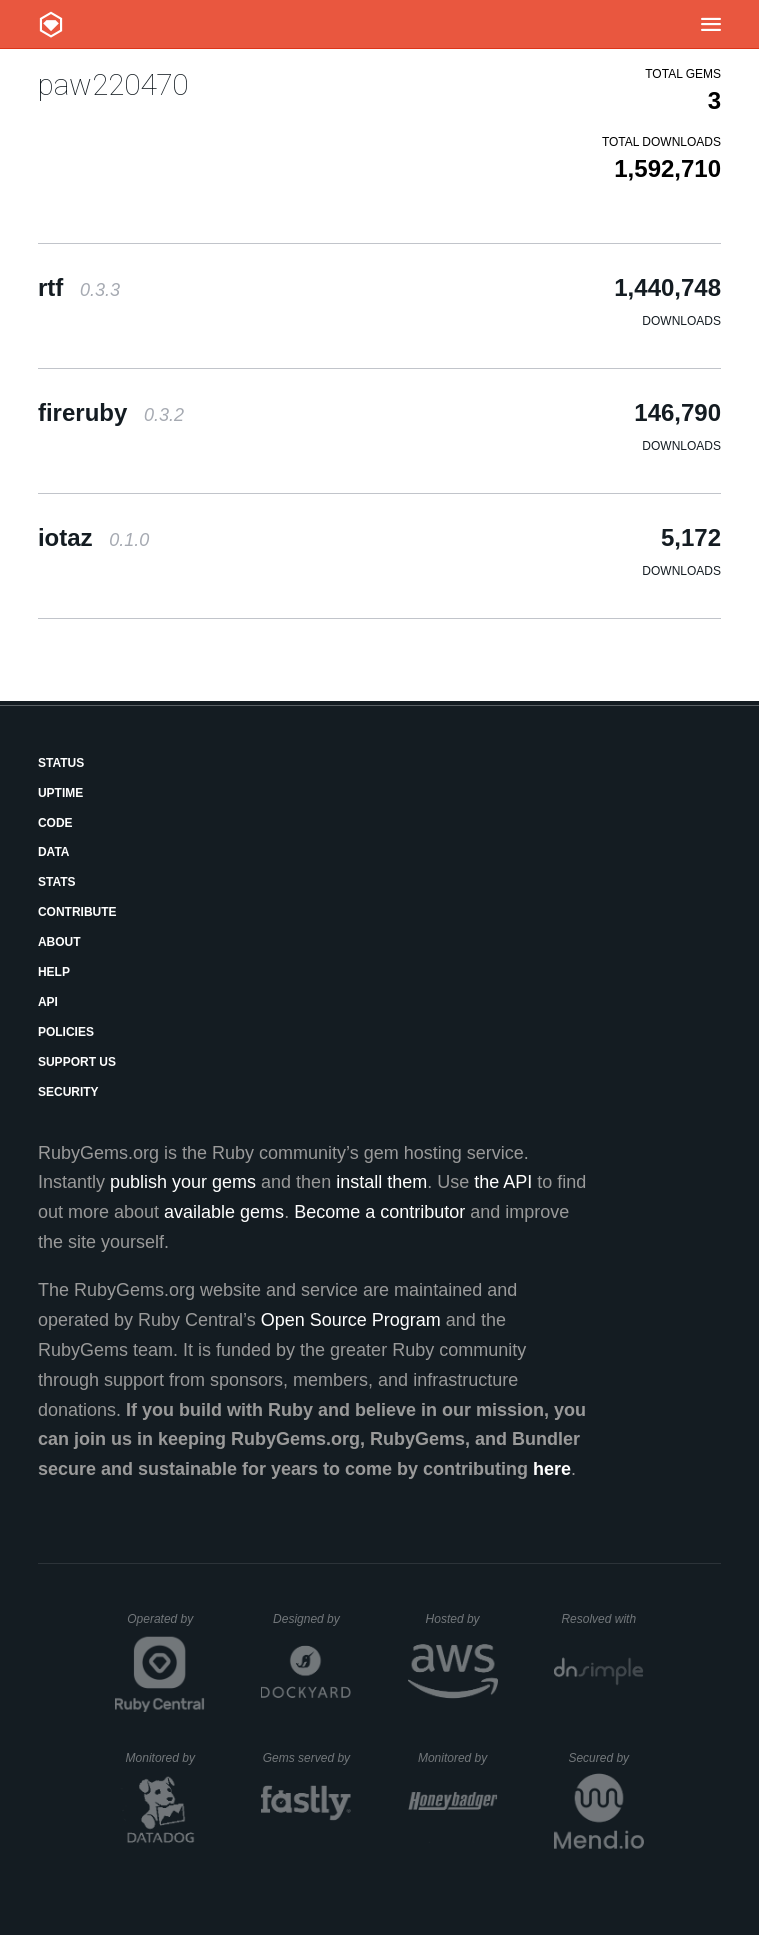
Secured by (605, 1758)
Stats (57, 882)
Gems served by (307, 1758)
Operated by (166, 1626)
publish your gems (183, 1182)
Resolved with (602, 1619)
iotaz (93, 537)
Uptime (60, 793)
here (552, 1469)
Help (54, 972)
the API (503, 1182)
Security (68, 1092)
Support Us (77, 1062)
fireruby (111, 412)
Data (54, 852)
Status (61, 763)
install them (381, 1182)
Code (55, 823)
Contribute (77, 912)
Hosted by (462, 1619)
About (59, 942)
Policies (66, 1032)
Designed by (312, 1619)
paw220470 (113, 84)
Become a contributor (379, 1212)
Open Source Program (351, 1320)
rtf (79, 287)
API (48, 1002)
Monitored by (166, 1758)
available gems (224, 1212)
